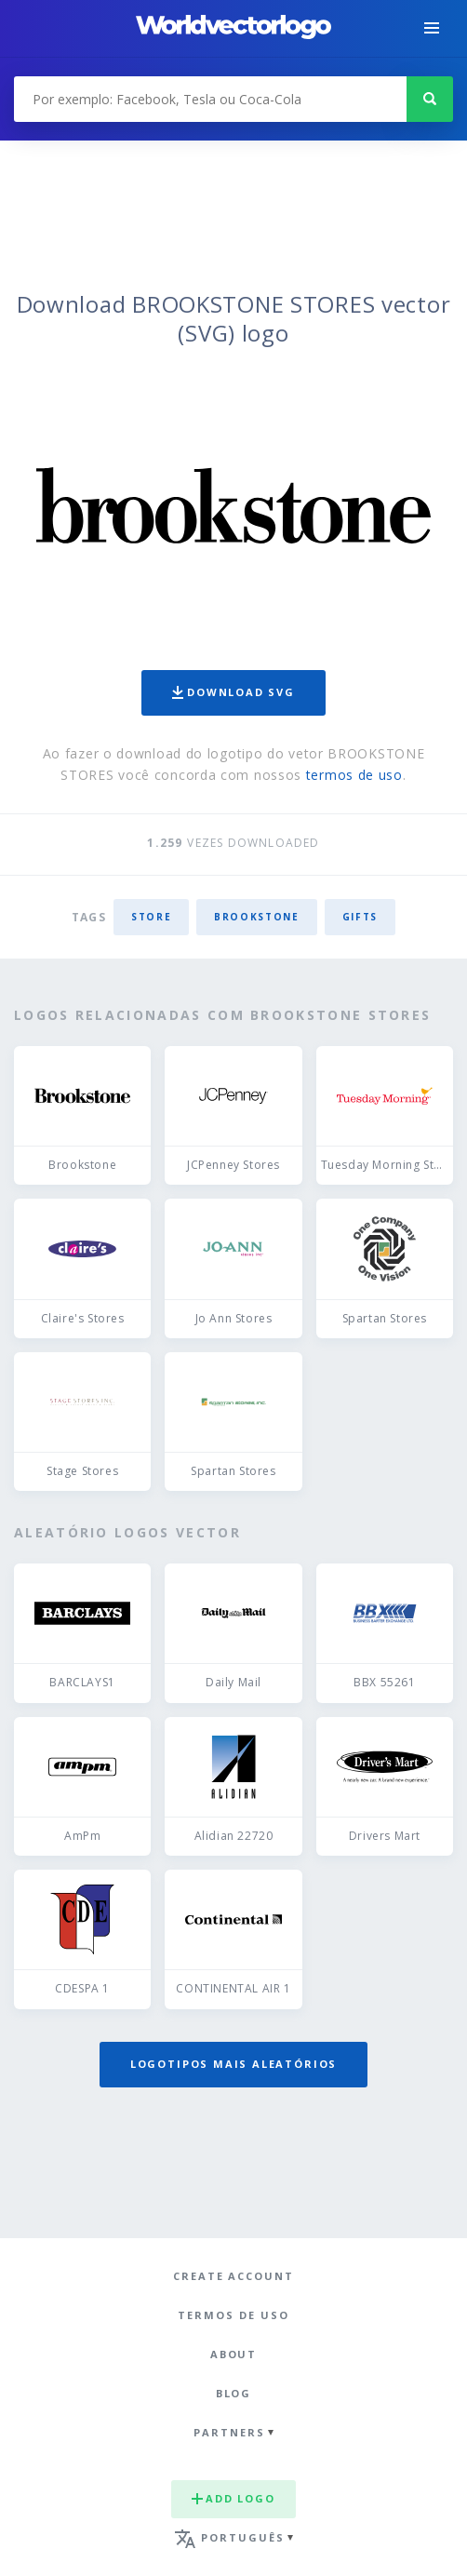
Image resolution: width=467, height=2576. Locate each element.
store (151, 916)
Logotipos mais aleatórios (233, 2064)
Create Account (233, 2276)
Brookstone (257, 916)
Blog (234, 2393)
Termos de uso (233, 2315)
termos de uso (354, 775)
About (234, 2354)
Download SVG (233, 692)
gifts (360, 916)
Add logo (233, 2498)
